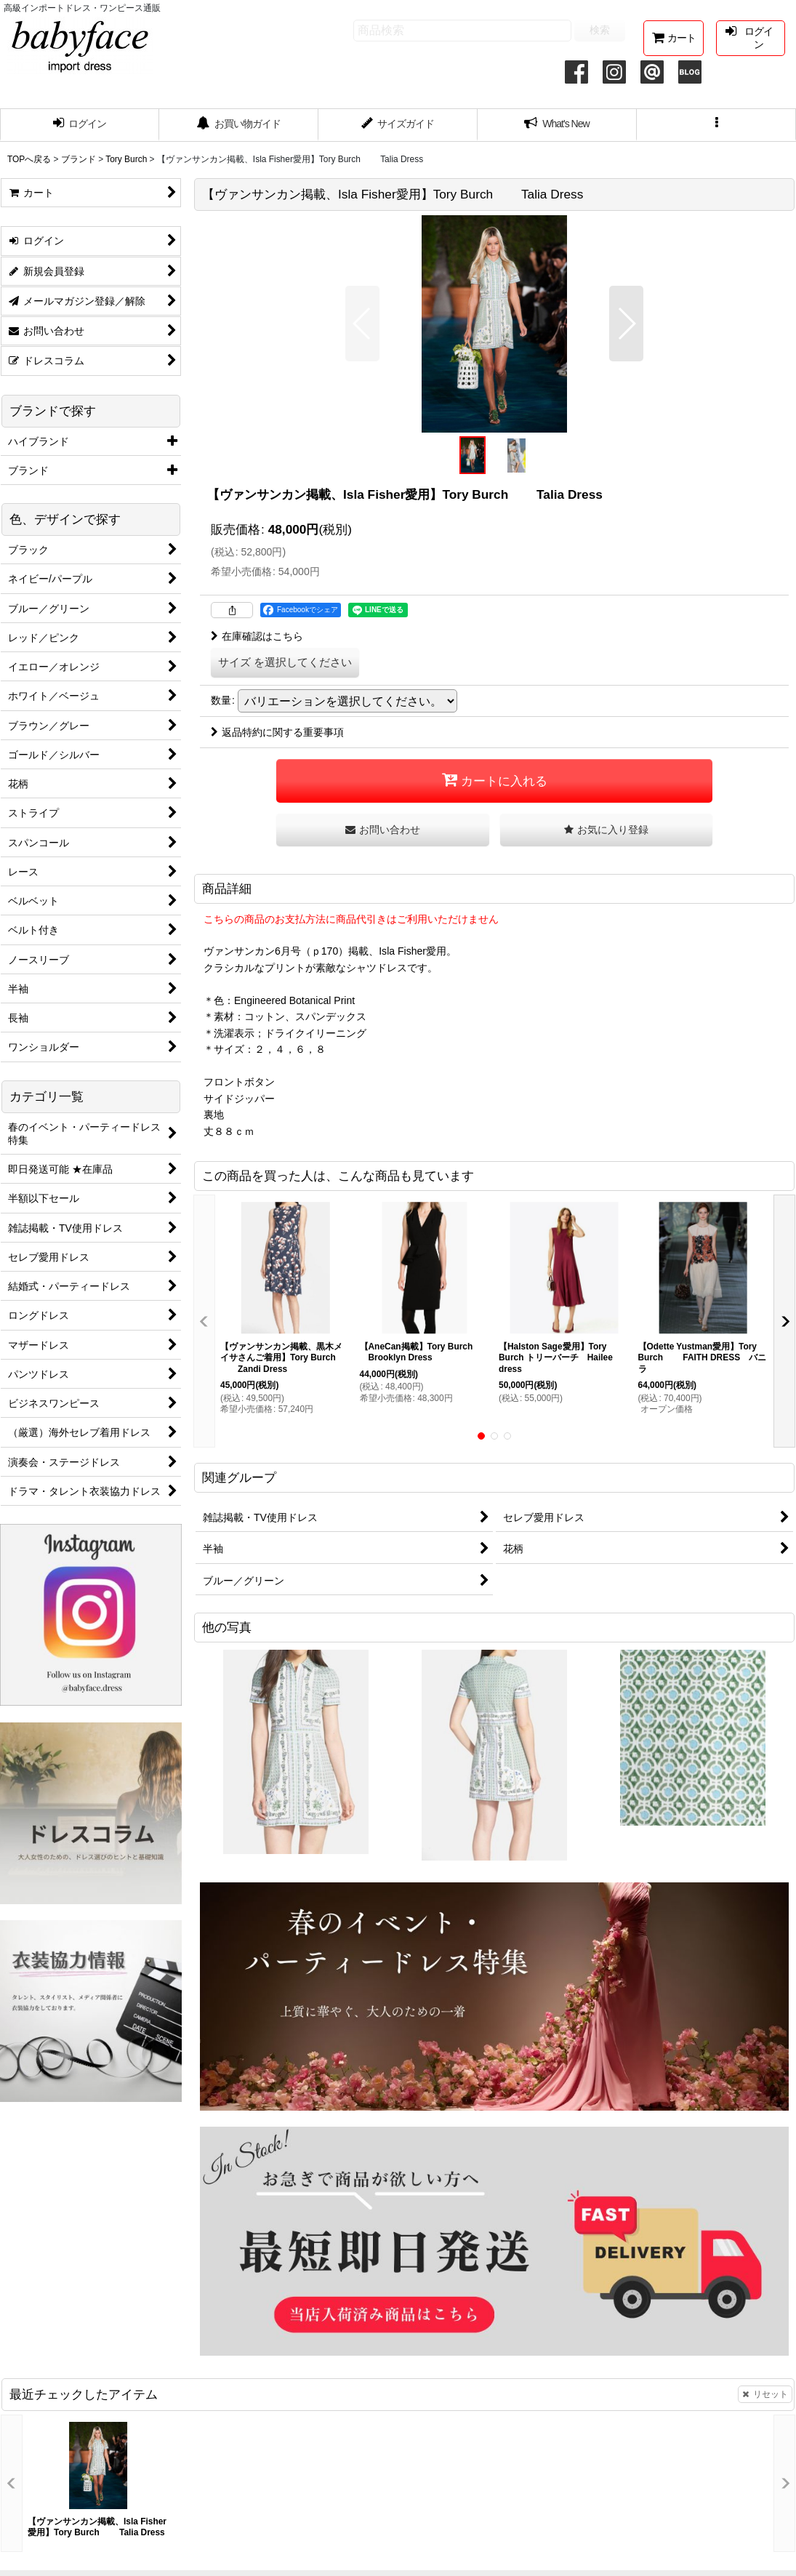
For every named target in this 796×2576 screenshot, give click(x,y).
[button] (716, 125)
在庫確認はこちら (257, 636)
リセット (765, 2394)
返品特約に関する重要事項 (277, 732)
